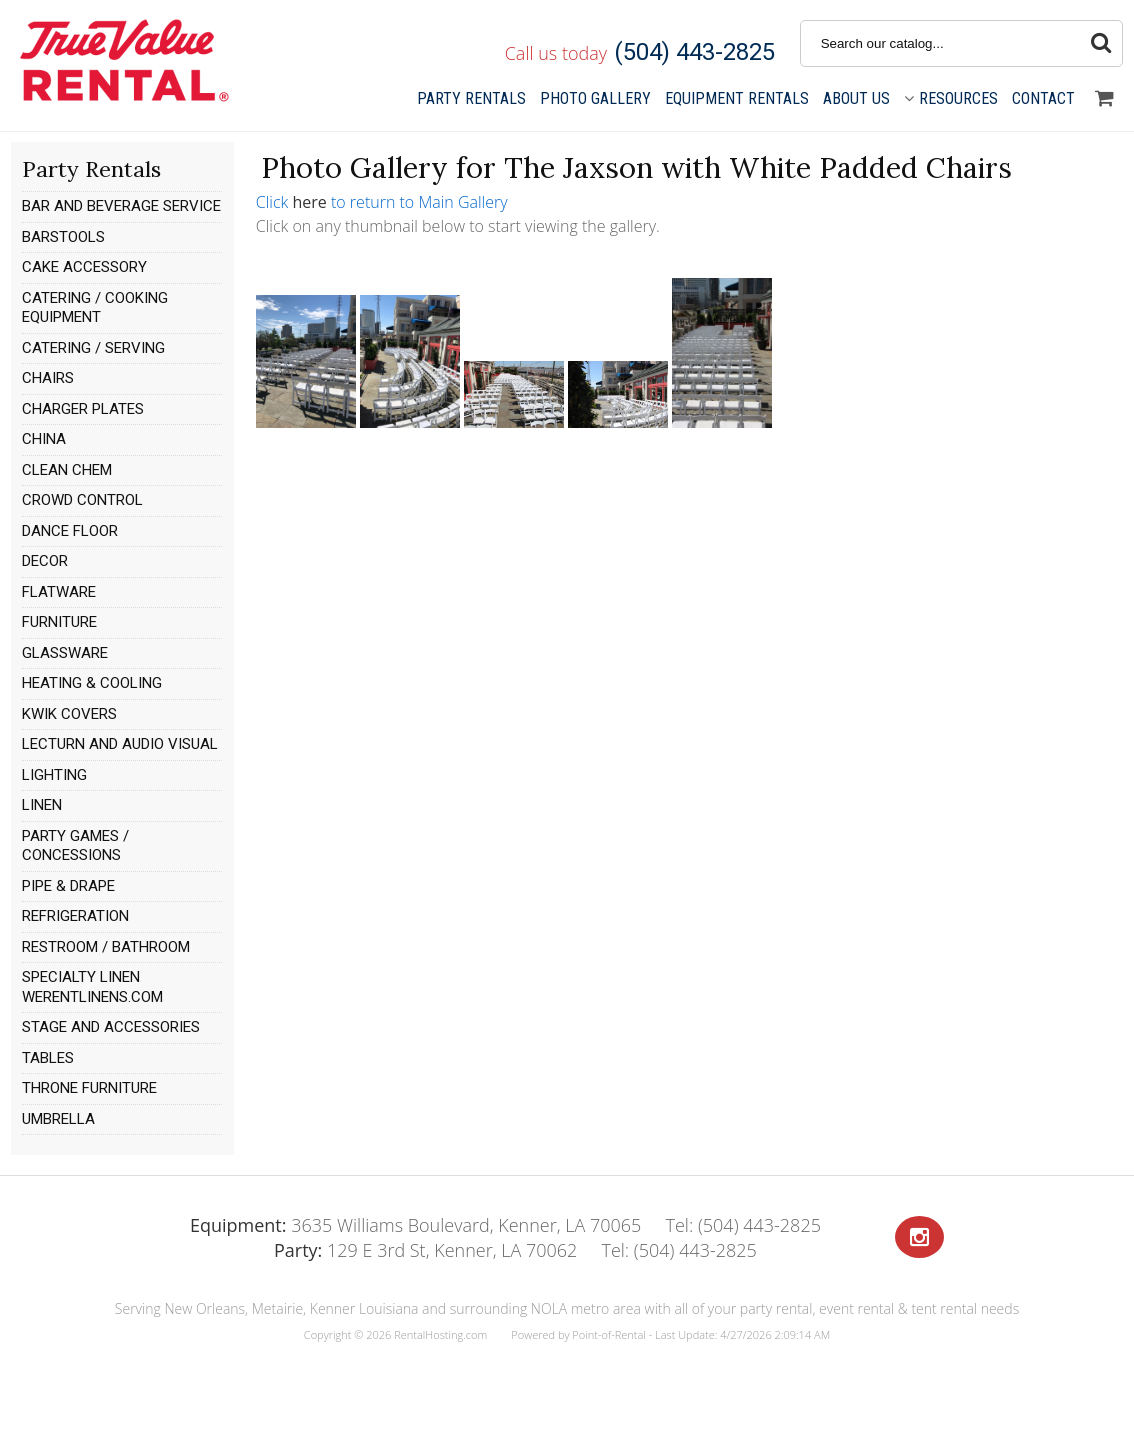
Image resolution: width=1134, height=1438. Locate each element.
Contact (1043, 98)
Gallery (595, 98)
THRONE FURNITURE (89, 1088)
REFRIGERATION (75, 916)
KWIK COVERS (69, 714)
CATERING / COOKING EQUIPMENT (95, 308)
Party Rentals (471, 98)
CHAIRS (48, 378)
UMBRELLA (58, 1119)
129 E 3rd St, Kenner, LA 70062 (425, 1250)
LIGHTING (54, 775)
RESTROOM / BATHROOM (106, 947)
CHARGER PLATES (83, 409)
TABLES (48, 1058)
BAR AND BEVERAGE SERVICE (121, 206)
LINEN (42, 805)
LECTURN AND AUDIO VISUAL (120, 744)
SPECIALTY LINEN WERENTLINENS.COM (92, 987)
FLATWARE (59, 592)
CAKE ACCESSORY (84, 267)
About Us (856, 98)
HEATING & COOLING (92, 683)
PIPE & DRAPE (68, 886)
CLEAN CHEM (67, 470)
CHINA (44, 439)
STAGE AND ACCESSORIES (111, 1027)
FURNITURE (59, 622)
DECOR (45, 561)
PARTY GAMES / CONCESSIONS (75, 846)
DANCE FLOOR (70, 531)
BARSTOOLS (63, 237)
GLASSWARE (65, 653)
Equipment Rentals (737, 98)
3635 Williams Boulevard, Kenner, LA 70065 (415, 1225)
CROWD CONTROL (82, 500)
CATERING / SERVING (93, 348)
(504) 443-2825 (694, 52)
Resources (951, 98)
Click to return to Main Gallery (382, 202)
